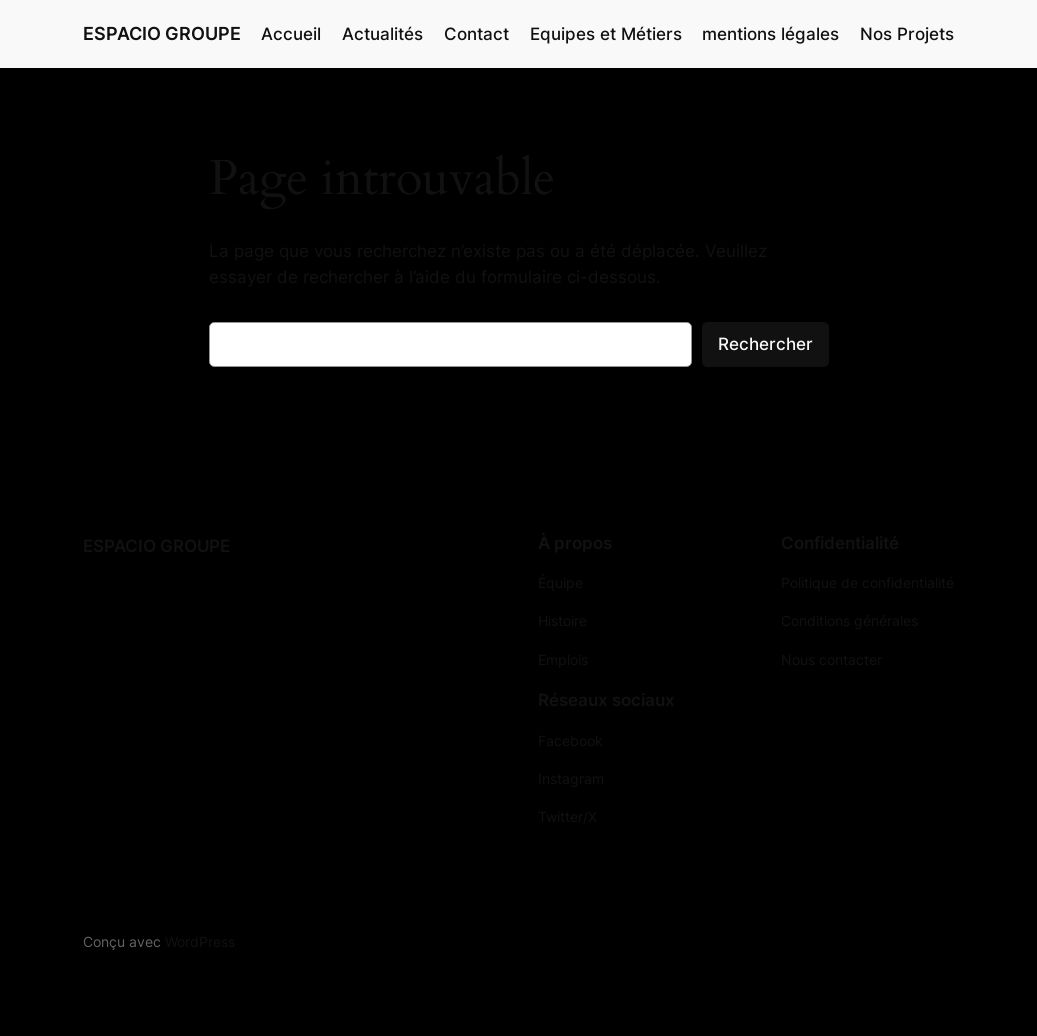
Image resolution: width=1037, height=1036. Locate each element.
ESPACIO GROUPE (162, 33)
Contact (476, 34)
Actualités (382, 34)
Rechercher (765, 344)
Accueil (291, 34)
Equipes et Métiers (606, 34)
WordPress (200, 941)
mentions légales (770, 34)
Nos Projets (907, 34)
